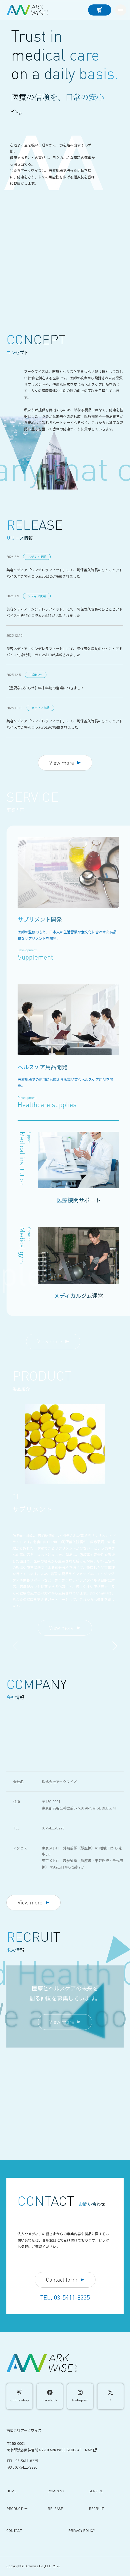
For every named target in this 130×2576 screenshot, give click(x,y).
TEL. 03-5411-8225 (65, 2297)
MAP (91, 2449)
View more (65, 763)
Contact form (65, 2279)
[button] (115, 1646)
